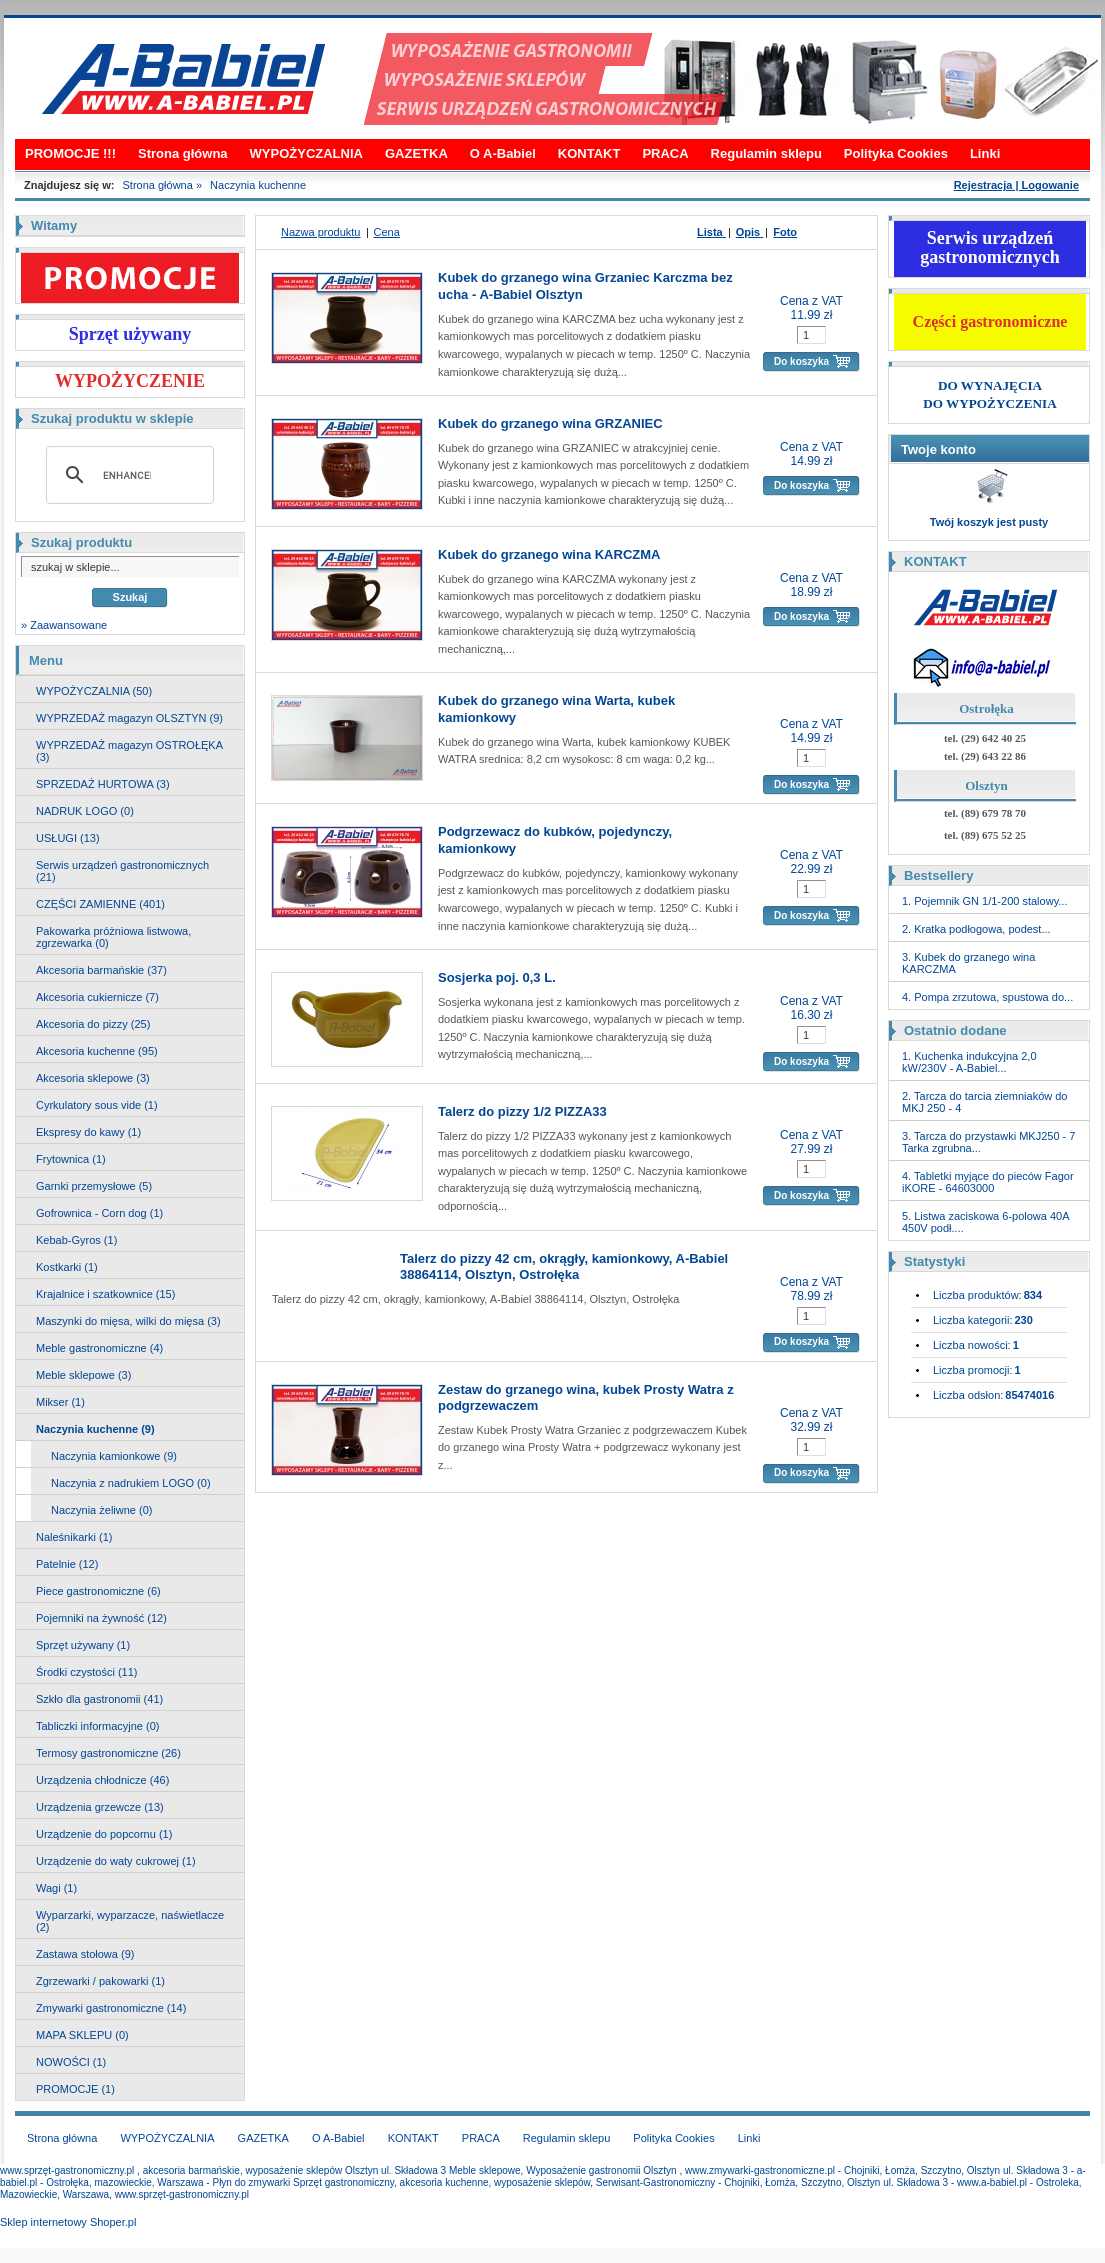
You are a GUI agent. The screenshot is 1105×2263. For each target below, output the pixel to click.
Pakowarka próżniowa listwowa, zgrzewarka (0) (113, 937)
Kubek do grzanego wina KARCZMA (549, 554)
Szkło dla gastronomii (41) (99, 1699)
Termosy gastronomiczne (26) (108, 1753)
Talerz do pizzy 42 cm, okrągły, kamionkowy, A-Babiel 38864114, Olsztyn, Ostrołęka (564, 1267)
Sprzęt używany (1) (83, 1645)
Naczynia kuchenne (258, 185)
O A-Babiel (503, 153)
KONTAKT (589, 153)
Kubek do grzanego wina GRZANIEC (550, 423)
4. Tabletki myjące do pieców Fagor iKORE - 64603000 (988, 1182)
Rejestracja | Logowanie (1016, 185)
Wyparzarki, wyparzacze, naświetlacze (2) (130, 1921)
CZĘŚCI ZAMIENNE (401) (100, 904)
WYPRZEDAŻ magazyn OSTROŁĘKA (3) (129, 751)
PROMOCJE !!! (70, 153)
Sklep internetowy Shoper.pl (68, 2222)
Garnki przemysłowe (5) (94, 1186)
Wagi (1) (56, 1888)
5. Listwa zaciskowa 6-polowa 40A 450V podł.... (985, 1222)
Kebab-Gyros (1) (76, 1240)
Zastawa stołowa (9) (85, 1954)
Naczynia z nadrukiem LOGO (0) (131, 1483)
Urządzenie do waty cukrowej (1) (116, 1861)
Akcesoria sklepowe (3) (93, 1078)
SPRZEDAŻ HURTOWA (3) (103, 784)
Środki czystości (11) (86, 1672)
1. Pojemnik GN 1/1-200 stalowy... (984, 901)
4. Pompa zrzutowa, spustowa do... (987, 997)
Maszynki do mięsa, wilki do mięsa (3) (128, 1321)
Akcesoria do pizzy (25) (93, 1024)
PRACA (665, 153)
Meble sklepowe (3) (83, 1375)
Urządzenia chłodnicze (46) (102, 1780)
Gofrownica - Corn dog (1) (99, 1213)
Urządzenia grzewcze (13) (100, 1807)
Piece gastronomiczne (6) (98, 1591)
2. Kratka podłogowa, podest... (976, 929)
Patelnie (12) (67, 1564)
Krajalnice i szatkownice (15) (105, 1294)
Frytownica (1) (71, 1159)
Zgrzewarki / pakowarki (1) (100, 1981)
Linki (985, 153)
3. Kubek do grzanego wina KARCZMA (968, 963)
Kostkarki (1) (67, 1267)
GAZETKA (416, 153)
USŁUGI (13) (68, 838)
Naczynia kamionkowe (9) (114, 1456)
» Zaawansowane (64, 625)
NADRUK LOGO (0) (85, 811)
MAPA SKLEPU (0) (82, 2035)
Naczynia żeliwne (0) (101, 1510)
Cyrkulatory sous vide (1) (97, 1105)
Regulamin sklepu (766, 153)
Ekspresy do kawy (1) (88, 1132)
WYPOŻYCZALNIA (306, 153)
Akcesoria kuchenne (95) (97, 1051)
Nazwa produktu (321, 232)
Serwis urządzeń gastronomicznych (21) (122, 871)
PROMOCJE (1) (75, 2089)
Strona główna (183, 153)
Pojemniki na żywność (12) (101, 1618)
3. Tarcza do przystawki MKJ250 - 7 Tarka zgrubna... (988, 1142)
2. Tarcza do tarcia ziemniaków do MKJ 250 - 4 (985, 1102)
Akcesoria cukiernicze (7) (97, 997)
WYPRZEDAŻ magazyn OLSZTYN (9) (129, 718)
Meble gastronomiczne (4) (99, 1348)
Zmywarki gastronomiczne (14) (111, 2008)
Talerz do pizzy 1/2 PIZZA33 (522, 1111)
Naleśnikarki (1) (74, 1537)
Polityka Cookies (896, 153)
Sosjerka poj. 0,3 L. (497, 977)
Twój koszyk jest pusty (989, 522)
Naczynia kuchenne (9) (95, 1429)
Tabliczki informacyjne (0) (97, 1726)
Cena (387, 232)
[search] (127, 475)
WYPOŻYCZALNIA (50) (94, 691)
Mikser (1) (60, 1402)
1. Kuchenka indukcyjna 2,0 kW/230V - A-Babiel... (969, 1062)
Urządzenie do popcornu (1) (104, 1834)
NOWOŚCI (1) (71, 2062)
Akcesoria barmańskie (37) (101, 970)
